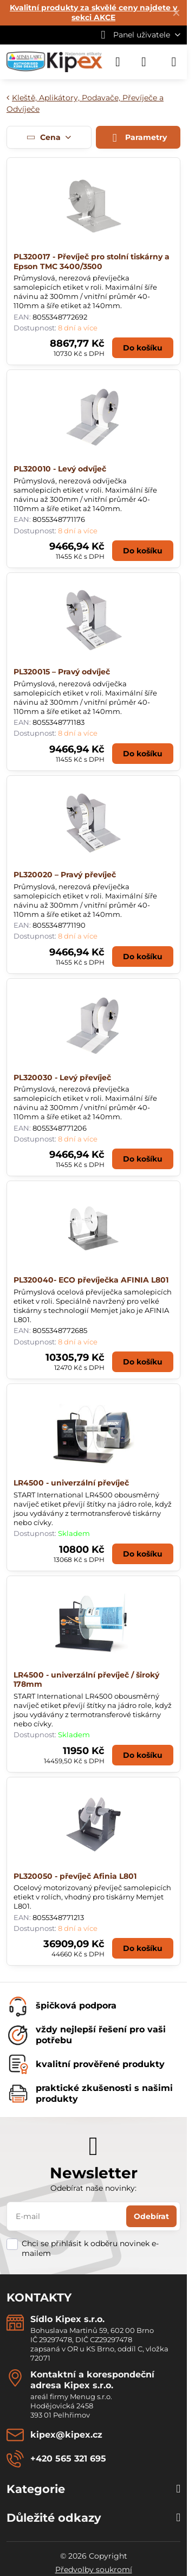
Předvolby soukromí (93, 2569)
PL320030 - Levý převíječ (62, 1077)
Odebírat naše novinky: (93, 2188)
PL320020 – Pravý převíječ (65, 874)
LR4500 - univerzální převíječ (71, 1483)
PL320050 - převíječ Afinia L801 (75, 1876)
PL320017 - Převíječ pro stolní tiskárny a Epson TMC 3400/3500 (92, 261)
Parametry (138, 138)
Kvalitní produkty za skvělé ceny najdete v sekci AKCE (93, 12)
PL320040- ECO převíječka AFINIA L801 (91, 1280)
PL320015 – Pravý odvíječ (62, 672)
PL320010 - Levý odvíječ (60, 469)
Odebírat (151, 2216)
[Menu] (174, 62)
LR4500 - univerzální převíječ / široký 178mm (86, 1679)
